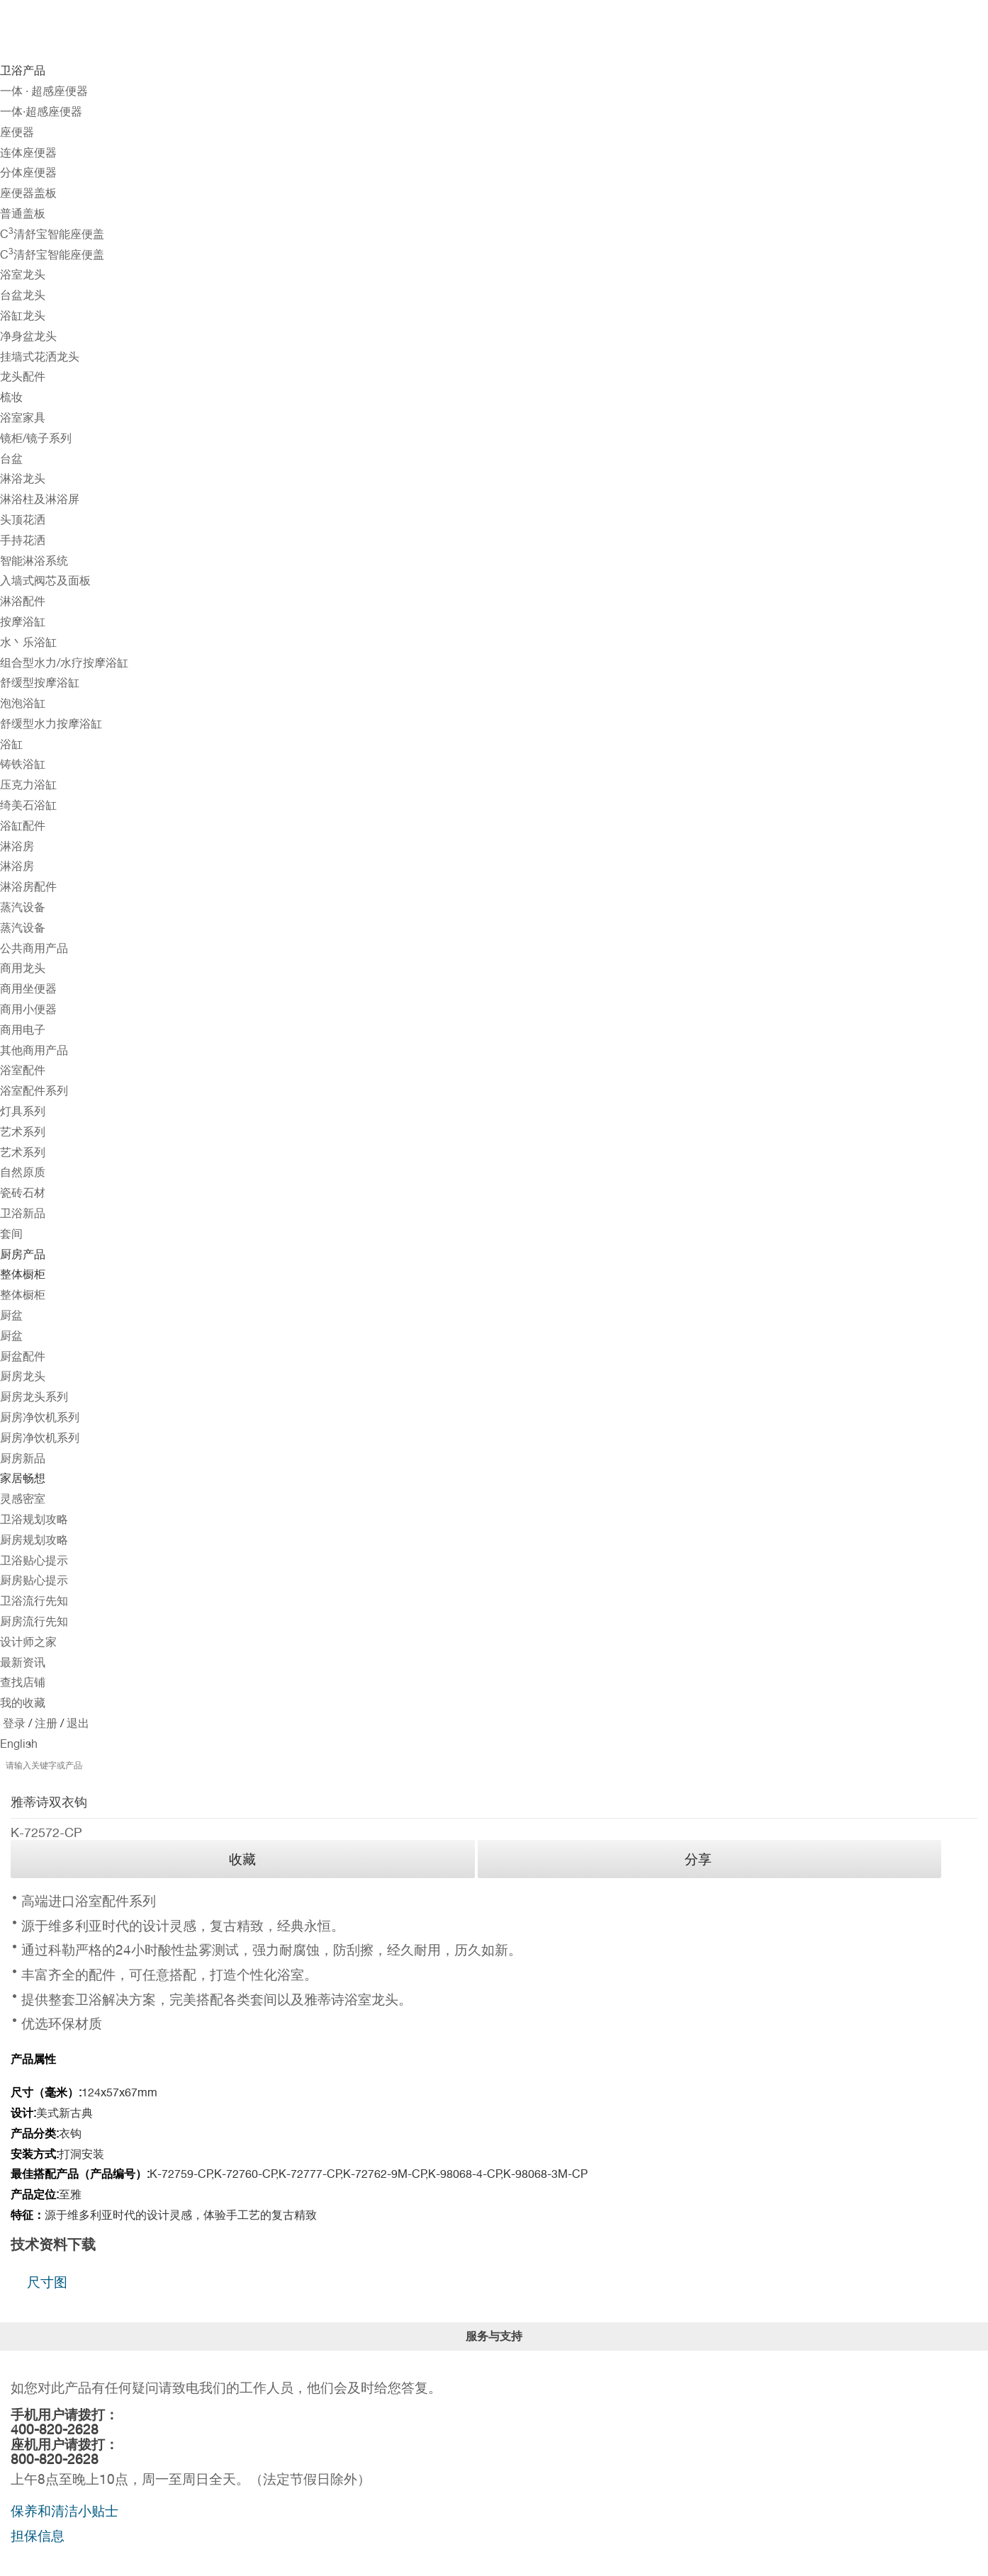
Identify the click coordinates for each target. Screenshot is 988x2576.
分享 (698, 1859)
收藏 (242, 1859)
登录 (14, 1723)
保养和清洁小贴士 (64, 2511)
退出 (76, 1723)
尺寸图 (47, 2282)
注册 (44, 1723)
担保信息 (37, 2535)
